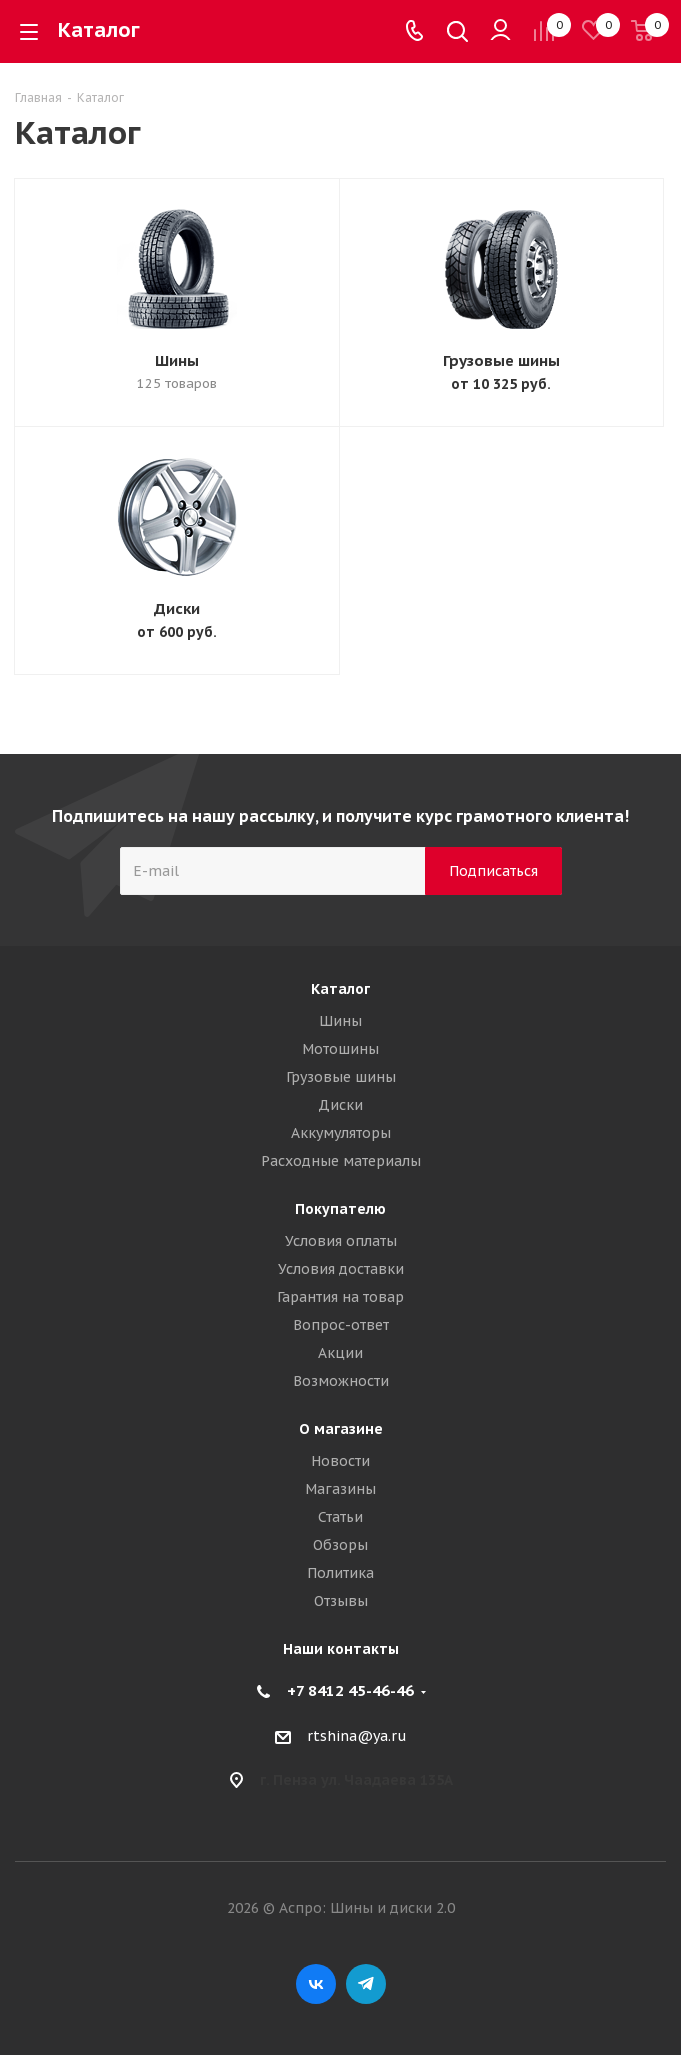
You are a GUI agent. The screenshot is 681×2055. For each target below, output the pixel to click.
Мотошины (340, 1049)
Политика (340, 1573)
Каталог (340, 989)
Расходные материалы (341, 1161)
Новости (340, 1461)
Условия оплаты (341, 1241)
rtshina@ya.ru (357, 1736)
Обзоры (340, 1545)
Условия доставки (341, 1269)
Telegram (366, 1984)
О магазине (341, 1429)
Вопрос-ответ (341, 1325)
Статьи (340, 1517)
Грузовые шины (501, 360)
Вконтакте (316, 1984)
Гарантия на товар (340, 1297)
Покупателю (340, 1209)
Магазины (340, 1489)
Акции (340, 1353)
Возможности (341, 1381)
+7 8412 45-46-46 (350, 1690)
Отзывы (341, 1601)
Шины (177, 360)
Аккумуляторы (341, 1133)
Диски (177, 608)
